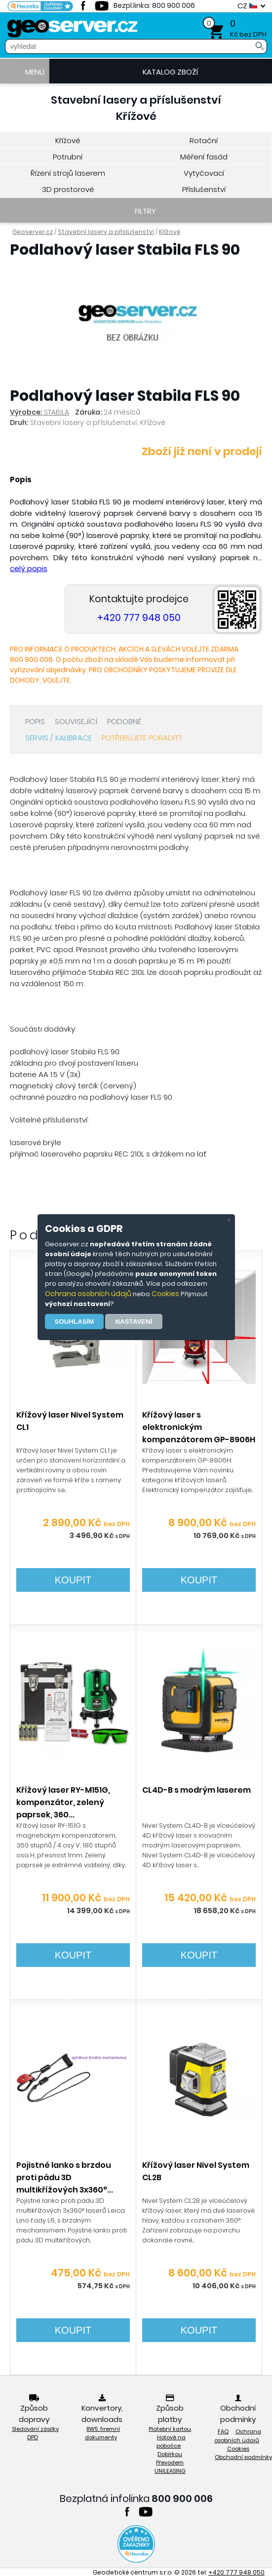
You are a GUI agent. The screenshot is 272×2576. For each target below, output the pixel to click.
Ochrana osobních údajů (88, 1294)
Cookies (165, 1294)
